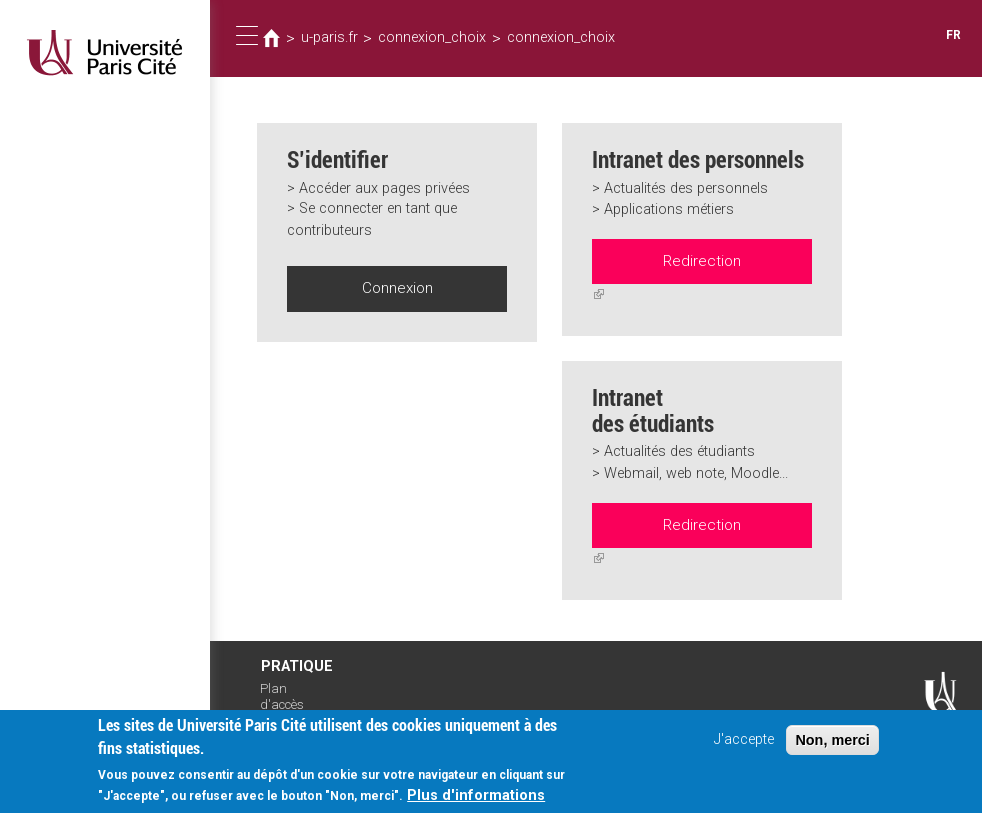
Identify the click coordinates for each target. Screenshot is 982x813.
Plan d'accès (281, 690)
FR (953, 35)
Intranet (280, 717)
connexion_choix (427, 38)
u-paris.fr (328, 38)
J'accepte (744, 748)
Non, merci (832, 749)
